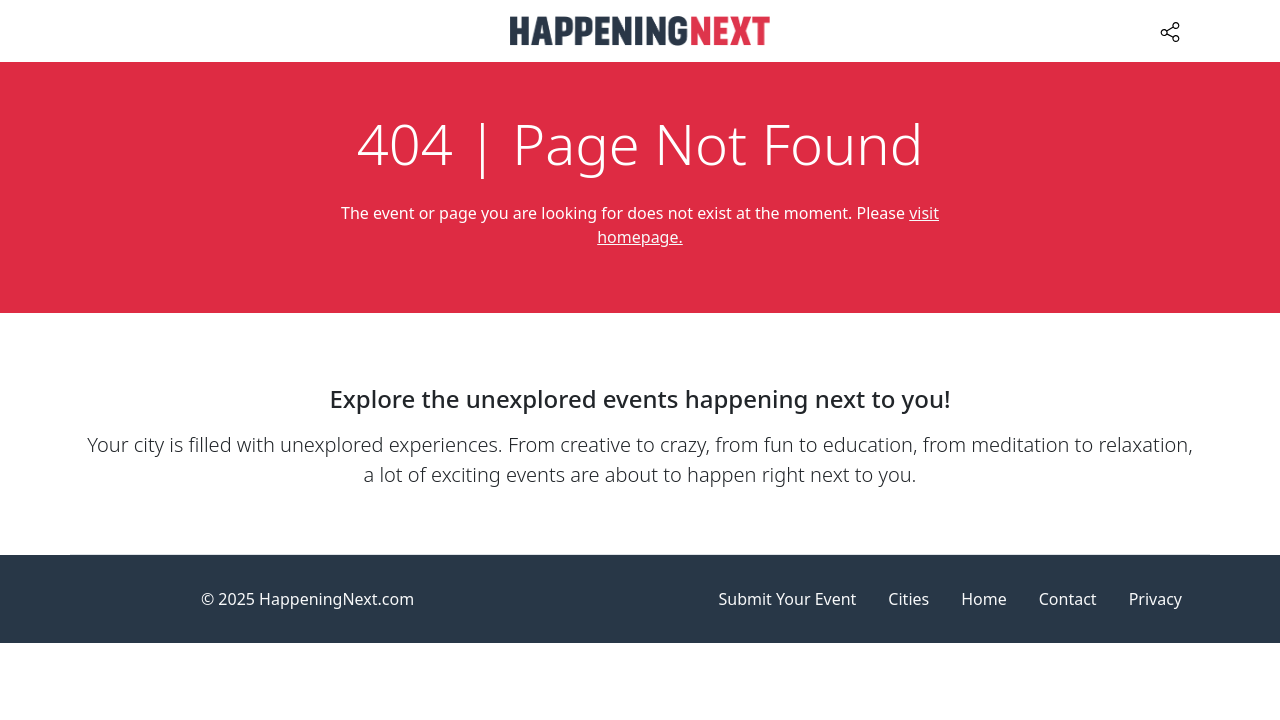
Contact (1068, 599)
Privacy (1155, 599)
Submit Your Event (788, 599)
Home (984, 599)
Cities (908, 599)
